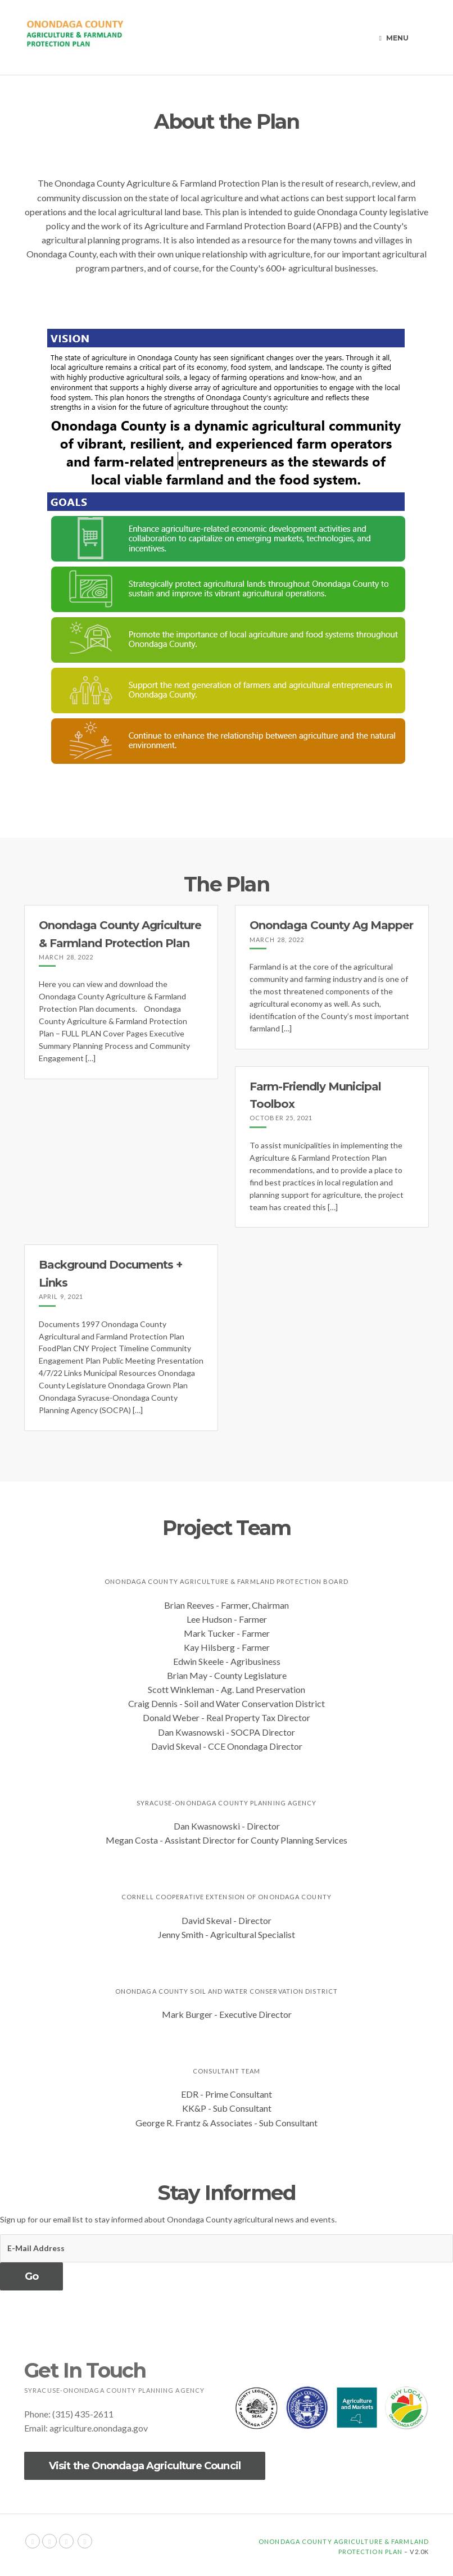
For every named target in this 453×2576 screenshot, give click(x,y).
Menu (394, 38)
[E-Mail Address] (226, 2248)
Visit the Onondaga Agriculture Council (145, 2466)
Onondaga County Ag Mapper (331, 925)
